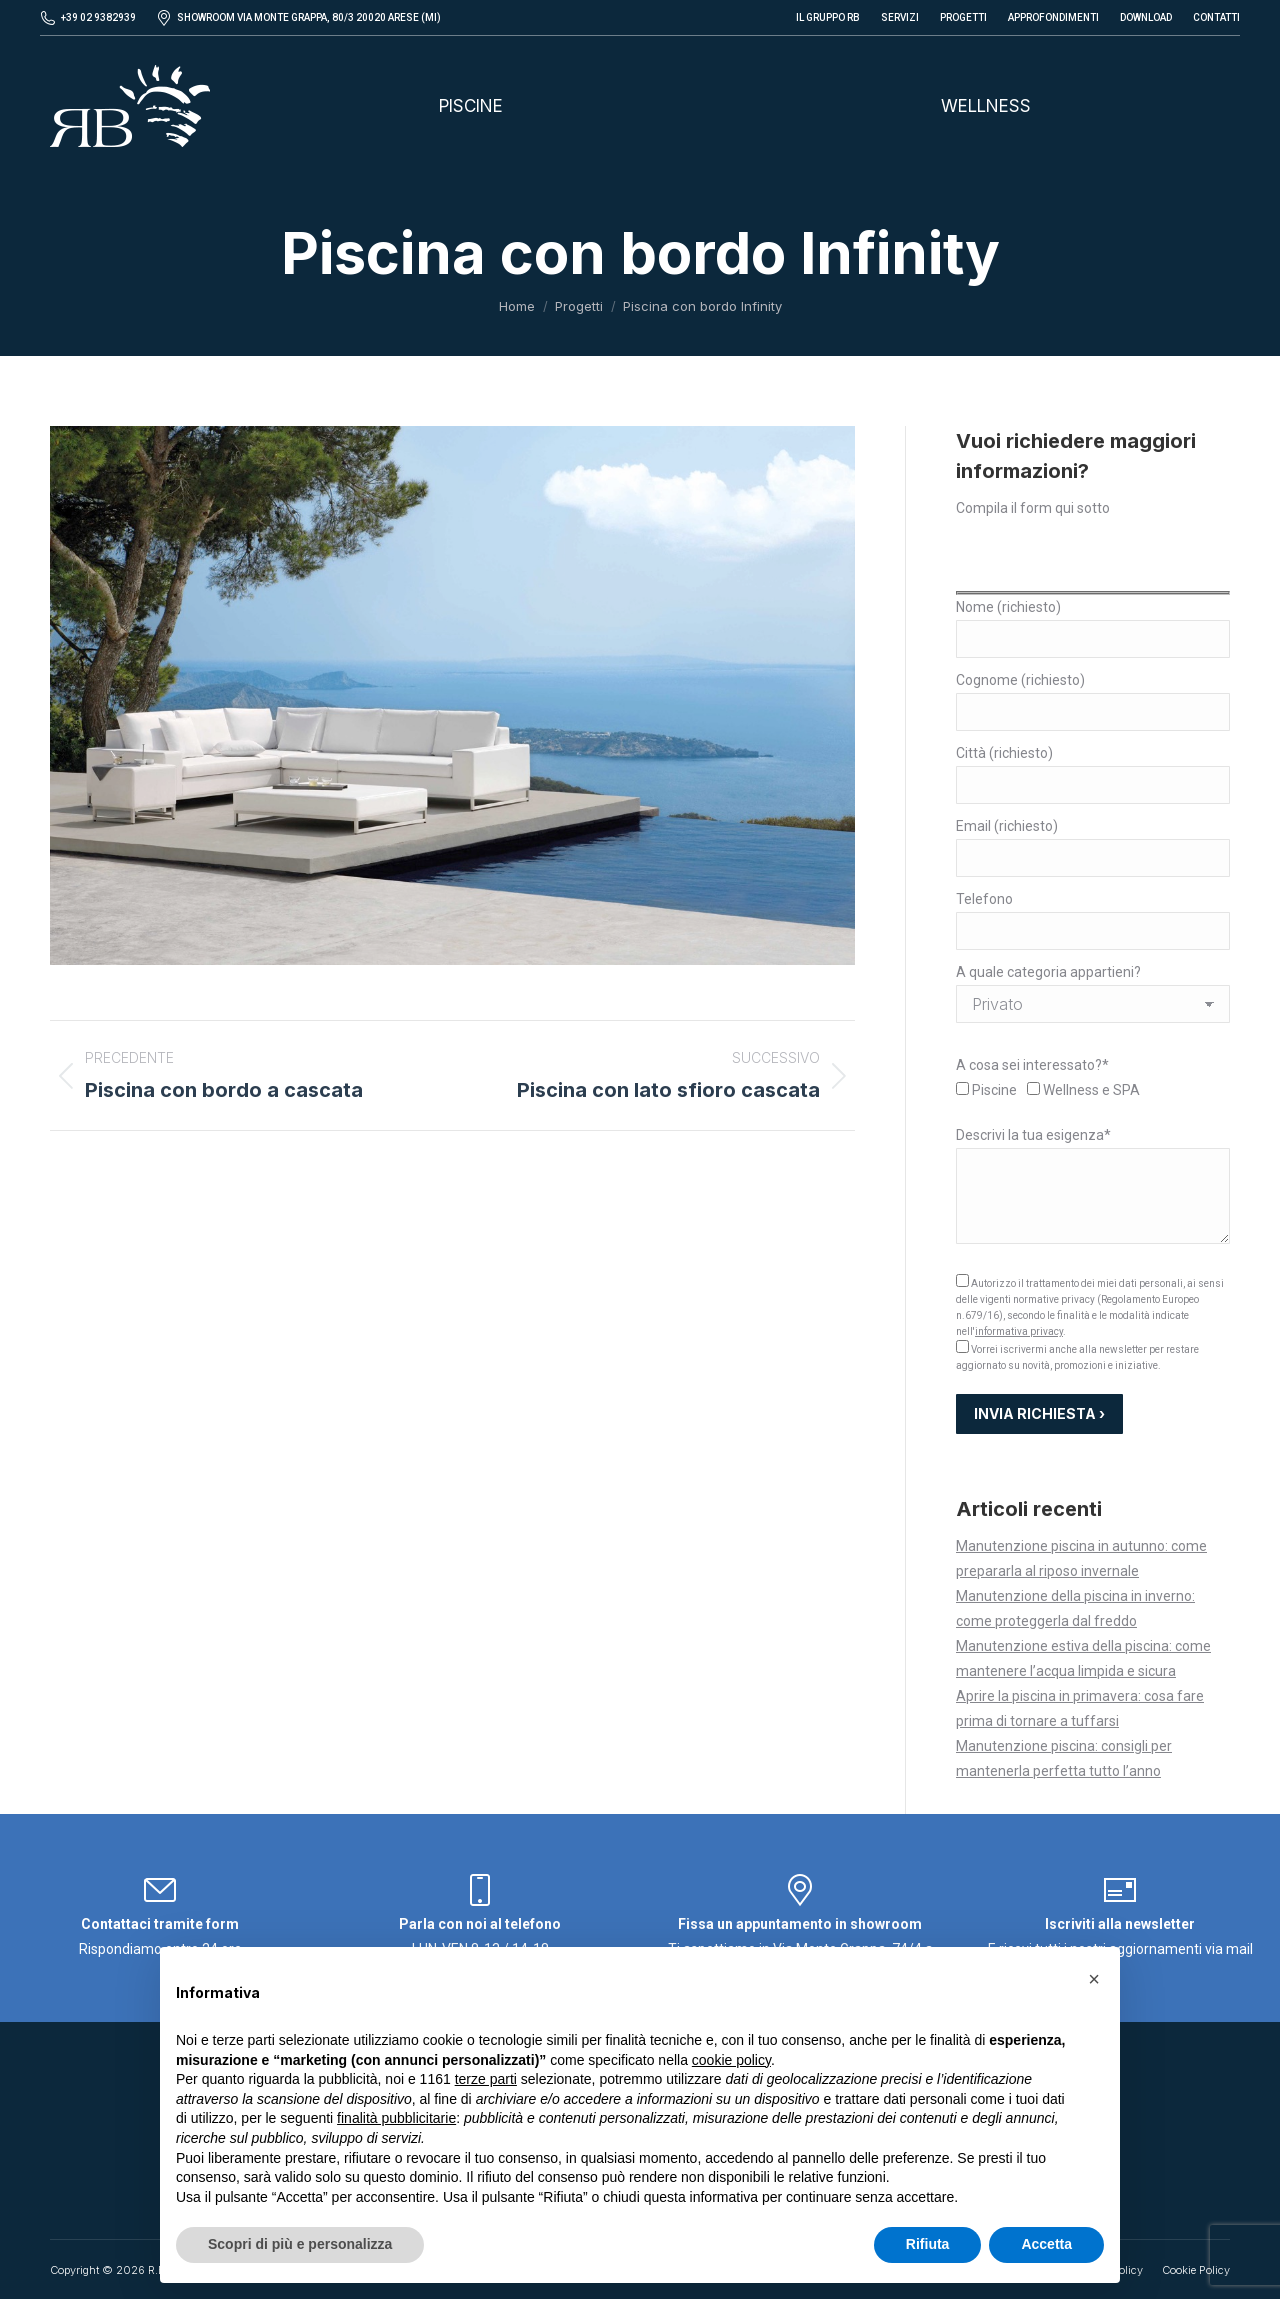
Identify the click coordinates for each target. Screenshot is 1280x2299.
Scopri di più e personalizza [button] (300, 2244)
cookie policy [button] (731, 2060)
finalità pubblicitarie (396, 2118)
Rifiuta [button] (928, 2244)
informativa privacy (1019, 1331)
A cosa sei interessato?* (1032, 1065)
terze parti (486, 2079)
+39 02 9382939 (98, 17)
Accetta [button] (1046, 2244)
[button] (1094, 1979)
